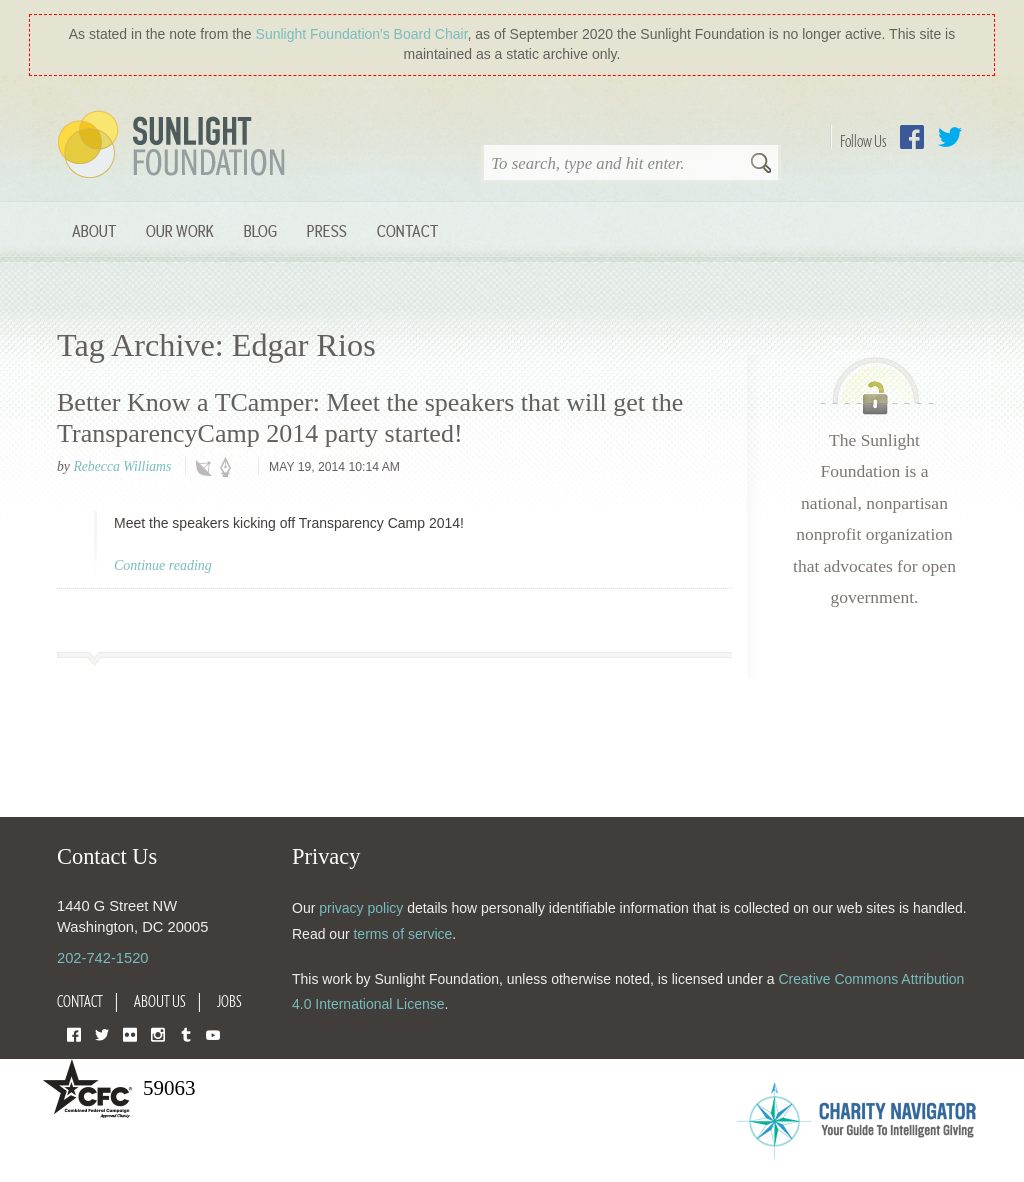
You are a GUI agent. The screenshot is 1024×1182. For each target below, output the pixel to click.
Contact (407, 230)
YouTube (213, 1033)
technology (208, 468)
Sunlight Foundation (175, 146)
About (94, 230)
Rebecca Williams (122, 466)
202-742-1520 (102, 958)
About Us (160, 1001)
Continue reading (163, 565)
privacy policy (361, 908)
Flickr (130, 1033)
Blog (260, 230)
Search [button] (761, 165)
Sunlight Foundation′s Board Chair (362, 34)
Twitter (950, 137)
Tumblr (186, 1033)
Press (327, 230)
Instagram (158, 1033)
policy (232, 468)
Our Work (180, 230)
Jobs (229, 1001)
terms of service (402, 934)
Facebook (912, 137)
